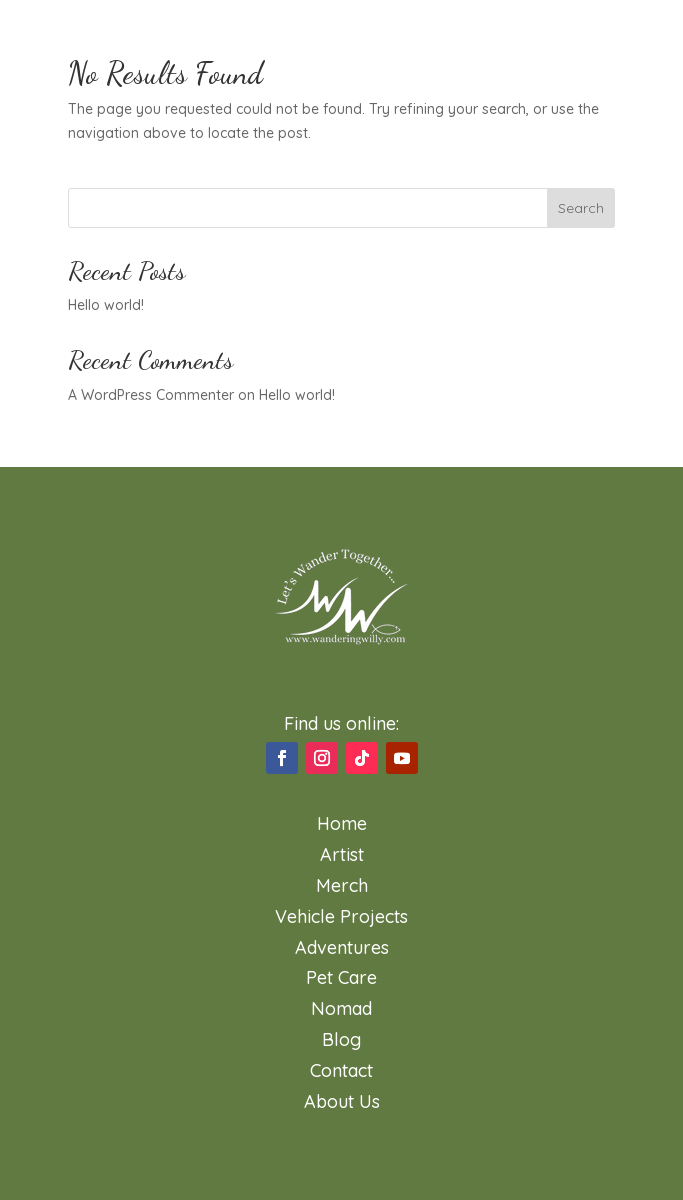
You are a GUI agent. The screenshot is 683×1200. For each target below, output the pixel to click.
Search (581, 208)
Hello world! (106, 305)
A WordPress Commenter (151, 395)
